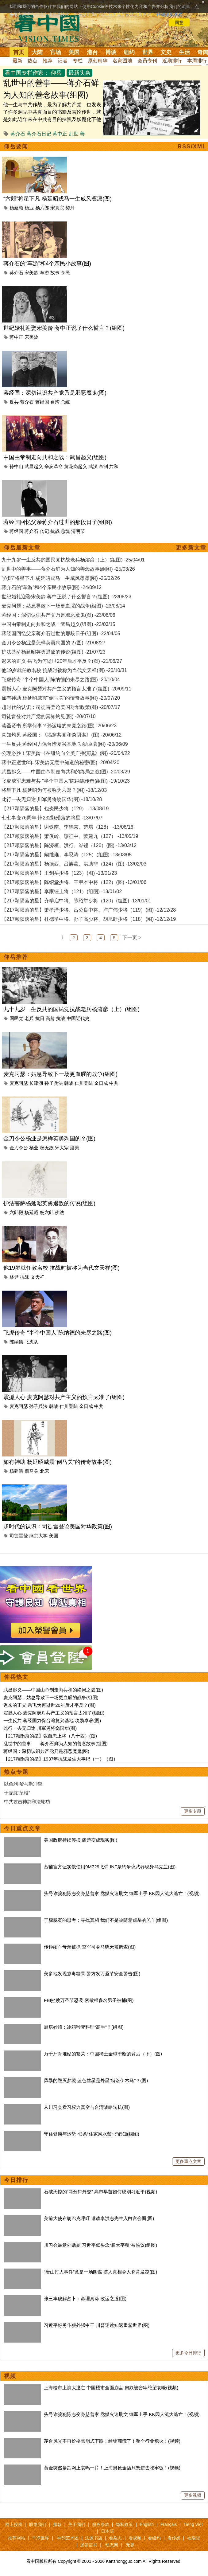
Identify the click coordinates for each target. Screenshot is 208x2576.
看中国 (50, 27)
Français (168, 2524)
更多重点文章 (188, 2161)
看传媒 (174, 2537)
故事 (55, 272)
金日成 (101, 1083)
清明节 (78, 531)
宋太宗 (62, 1147)
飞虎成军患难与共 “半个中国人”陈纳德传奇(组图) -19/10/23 (66, 781)
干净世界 (40, 2537)
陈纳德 (16, 1341)
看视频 (135, 2537)
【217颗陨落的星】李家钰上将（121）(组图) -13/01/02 (62, 891)
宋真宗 (57, 207)
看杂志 (115, 2537)
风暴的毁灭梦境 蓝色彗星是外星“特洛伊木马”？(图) (96, 2080)
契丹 (70, 207)
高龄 (50, 1018)
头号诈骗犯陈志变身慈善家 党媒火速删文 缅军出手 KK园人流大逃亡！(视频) (122, 1893)
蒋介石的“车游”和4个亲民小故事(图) (47, 263)
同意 (179, 22)
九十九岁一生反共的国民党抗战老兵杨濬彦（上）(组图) (71, 1009)
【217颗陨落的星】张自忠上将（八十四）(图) (50, 1735)
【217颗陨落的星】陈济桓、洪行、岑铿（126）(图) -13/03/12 (69, 845)
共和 (113, 466)
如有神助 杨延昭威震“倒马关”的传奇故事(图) (57, 1462)
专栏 (78, 60)
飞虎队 (31, 1341)
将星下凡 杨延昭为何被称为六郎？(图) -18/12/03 (54, 790)
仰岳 (56, 73)
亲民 (65, 272)
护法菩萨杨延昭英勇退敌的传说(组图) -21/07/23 (54, 652)
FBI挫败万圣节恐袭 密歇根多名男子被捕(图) (89, 2000)
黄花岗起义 (75, 466)
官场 (55, 52)
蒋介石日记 (39, 133)
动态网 (111, 2545)
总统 (65, 402)
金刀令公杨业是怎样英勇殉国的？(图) (49, 1139)
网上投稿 (13, 2524)
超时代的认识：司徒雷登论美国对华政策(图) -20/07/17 (61, 707)
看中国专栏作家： (27, 73)
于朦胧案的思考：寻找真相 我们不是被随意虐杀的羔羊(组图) (106, 1920)
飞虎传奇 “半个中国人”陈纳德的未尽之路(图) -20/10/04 (61, 679)
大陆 (37, 52)
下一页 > (131, 937)
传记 (44, 531)
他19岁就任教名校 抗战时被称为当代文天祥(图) (61, 1268)
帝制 (103, 466)
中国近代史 (78, 1018)
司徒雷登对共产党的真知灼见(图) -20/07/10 (49, 716)
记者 (62, 60)
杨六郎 (42, 207)
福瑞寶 (193, 2537)
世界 (147, 52)
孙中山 (16, 466)
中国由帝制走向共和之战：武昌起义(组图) (54, 457)
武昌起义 (34, 466)
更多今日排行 (188, 2352)
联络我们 (37, 2524)
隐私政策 (124, 2524)
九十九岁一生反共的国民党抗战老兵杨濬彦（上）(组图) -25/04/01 (73, 559)
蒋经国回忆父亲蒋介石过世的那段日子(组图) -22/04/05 (61, 633)
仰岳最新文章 (22, 548)
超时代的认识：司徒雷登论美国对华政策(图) (57, 1526)
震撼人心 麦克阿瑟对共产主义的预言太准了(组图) (64, 1397)
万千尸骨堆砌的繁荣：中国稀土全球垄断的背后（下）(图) (103, 2053)
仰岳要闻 (16, 146)
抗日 (39, 1018)
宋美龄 (31, 272)
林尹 (14, 1277)
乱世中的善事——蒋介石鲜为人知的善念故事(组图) (55, 1743)
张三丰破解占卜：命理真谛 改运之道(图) (85, 2298)
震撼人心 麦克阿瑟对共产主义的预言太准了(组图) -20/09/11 (66, 688)
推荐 (47, 60)
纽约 (129, 52)
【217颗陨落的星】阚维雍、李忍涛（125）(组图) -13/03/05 (67, 854)
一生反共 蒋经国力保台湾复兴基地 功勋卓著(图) (52, 1720)
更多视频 (192, 2495)
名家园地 (122, 60)
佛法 (59, 1212)
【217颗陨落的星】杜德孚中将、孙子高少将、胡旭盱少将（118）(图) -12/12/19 (89, 919)
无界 (130, 2545)
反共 (14, 402)
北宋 (44, 1471)
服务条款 (100, 2524)
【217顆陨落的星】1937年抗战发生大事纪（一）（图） (60, 1758)
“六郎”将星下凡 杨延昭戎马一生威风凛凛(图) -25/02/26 (61, 578)
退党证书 (88, 2545)
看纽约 (154, 2537)
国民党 (16, 1018)
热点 (32, 60)
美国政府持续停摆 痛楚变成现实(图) (80, 1840)
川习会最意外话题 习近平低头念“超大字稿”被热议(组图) (100, 2245)
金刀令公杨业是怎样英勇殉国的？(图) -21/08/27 (54, 642)
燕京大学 (38, 1535)
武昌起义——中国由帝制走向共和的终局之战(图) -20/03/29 (66, 771)
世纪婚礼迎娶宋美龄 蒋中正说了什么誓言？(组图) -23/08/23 (66, 596)
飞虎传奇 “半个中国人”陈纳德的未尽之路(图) (57, 1333)
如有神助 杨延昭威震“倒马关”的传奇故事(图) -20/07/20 (61, 698)
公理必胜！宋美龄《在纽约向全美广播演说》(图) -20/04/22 (66, 753)
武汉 (93, 466)
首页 (18, 52)
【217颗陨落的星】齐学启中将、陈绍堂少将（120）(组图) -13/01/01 (76, 900)
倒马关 (31, 1471)
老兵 (29, 1018)
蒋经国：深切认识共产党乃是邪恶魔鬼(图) (54, 393)
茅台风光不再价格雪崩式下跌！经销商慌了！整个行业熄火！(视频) (112, 2441)
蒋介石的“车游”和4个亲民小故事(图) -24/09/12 (52, 587)
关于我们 (76, 2524)
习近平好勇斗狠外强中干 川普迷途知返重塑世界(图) (96, 2325)
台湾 (55, 402)
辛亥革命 (53, 466)
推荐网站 (16, 2537)
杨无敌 (47, 1147)
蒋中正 (59, 133)
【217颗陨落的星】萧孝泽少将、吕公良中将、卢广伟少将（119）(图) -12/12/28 (89, 910)
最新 (17, 60)
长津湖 (36, 1083)
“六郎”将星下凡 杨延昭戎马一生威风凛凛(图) (57, 199)
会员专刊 (147, 60)
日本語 (107, 2531)
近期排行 (172, 60)
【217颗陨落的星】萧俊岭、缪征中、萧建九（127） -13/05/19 (70, 836)
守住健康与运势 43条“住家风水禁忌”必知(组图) (91, 2133)
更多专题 (192, 1811)
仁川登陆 (84, 1083)
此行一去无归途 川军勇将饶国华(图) (40, 1728)
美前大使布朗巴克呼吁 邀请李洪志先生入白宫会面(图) (99, 2218)
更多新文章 (191, 548)
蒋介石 (17, 133)
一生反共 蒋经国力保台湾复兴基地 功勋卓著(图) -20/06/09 (65, 744)
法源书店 (93, 2537)
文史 (165, 52)
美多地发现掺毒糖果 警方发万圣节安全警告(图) (92, 1973)
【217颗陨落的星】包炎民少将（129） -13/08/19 (55, 808)
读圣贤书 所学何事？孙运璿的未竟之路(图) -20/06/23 (59, 725)
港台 (92, 52)
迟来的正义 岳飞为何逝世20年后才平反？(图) (49, 1705)
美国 (73, 52)
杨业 (29, 207)
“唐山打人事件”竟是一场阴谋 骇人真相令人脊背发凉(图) (100, 2271)
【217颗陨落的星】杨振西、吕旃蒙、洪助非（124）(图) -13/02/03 (74, 863)
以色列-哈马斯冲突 (23, 1783)
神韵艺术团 (68, 2537)
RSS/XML (192, 146)
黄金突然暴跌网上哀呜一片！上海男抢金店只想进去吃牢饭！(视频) (112, 2467)
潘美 (74, 1147)
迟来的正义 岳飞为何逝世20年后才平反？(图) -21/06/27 (62, 661)
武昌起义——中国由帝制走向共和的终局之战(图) (53, 1689)
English (147, 2524)
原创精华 (97, 60)
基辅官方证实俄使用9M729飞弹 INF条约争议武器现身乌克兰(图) (109, 1866)
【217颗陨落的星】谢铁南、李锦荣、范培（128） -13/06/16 (67, 827)
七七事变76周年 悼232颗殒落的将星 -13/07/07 (52, 817)
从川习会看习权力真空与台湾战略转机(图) (87, 2107)
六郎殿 (16, 1212)
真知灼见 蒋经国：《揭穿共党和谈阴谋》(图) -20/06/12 (61, 734)
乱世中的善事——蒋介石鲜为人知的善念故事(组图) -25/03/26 (68, 569)
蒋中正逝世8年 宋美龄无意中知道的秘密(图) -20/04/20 (60, 762)
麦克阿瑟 (19, 1083)
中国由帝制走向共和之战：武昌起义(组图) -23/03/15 (58, 624)
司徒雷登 (19, 1535)
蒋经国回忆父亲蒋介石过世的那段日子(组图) (57, 522)
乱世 (74, 133)
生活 (184, 52)
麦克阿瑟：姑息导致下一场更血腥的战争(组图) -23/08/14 (63, 605)
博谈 (110, 52)
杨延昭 (16, 207)
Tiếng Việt (193, 2524)
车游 (44, 272)
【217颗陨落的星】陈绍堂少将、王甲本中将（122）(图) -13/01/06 (74, 882)
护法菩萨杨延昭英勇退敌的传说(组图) (49, 1203)
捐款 (57, 2524)
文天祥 (37, 1277)
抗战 (55, 531)
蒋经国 (42, 402)
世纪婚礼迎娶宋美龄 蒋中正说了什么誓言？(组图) (64, 328)
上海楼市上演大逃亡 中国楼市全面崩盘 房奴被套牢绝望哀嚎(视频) (111, 2387)
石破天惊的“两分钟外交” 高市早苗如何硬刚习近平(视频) (100, 2191)
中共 (113, 1083)
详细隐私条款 (169, 14)
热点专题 (16, 1772)
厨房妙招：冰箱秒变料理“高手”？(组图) (84, 2027)
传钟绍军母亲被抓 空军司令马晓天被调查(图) (90, 1946)
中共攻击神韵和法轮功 (27, 1801)
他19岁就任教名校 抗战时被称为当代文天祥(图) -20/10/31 (64, 670)
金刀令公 (19, 1147)
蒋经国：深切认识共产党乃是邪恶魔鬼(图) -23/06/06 (58, 615)
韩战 (68, 1083)
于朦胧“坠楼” (17, 1792)
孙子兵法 (53, 1083)
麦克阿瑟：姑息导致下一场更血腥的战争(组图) (60, 1074)
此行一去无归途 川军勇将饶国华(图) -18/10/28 (52, 799)
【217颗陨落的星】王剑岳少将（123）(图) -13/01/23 (59, 873)
